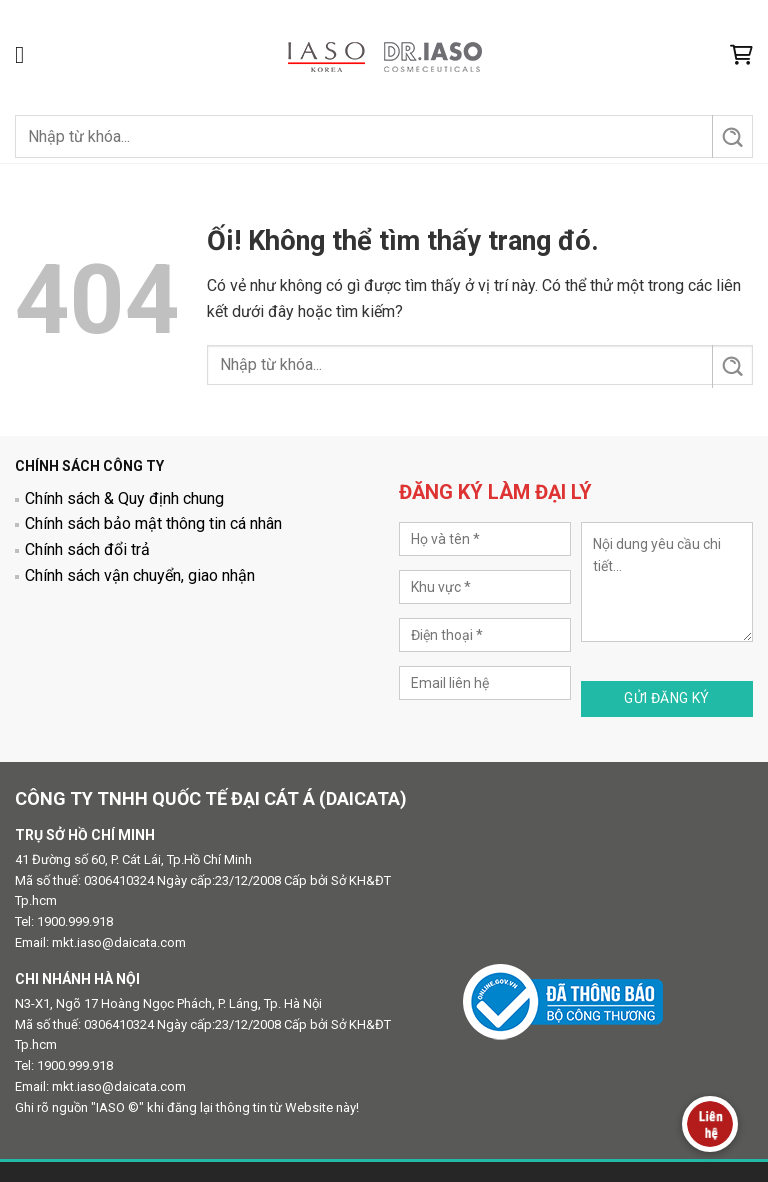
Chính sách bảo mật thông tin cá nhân (153, 523)
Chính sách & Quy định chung (124, 498)
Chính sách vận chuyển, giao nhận (140, 575)
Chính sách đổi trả (87, 549)
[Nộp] (731, 136)
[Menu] (27, 54)
